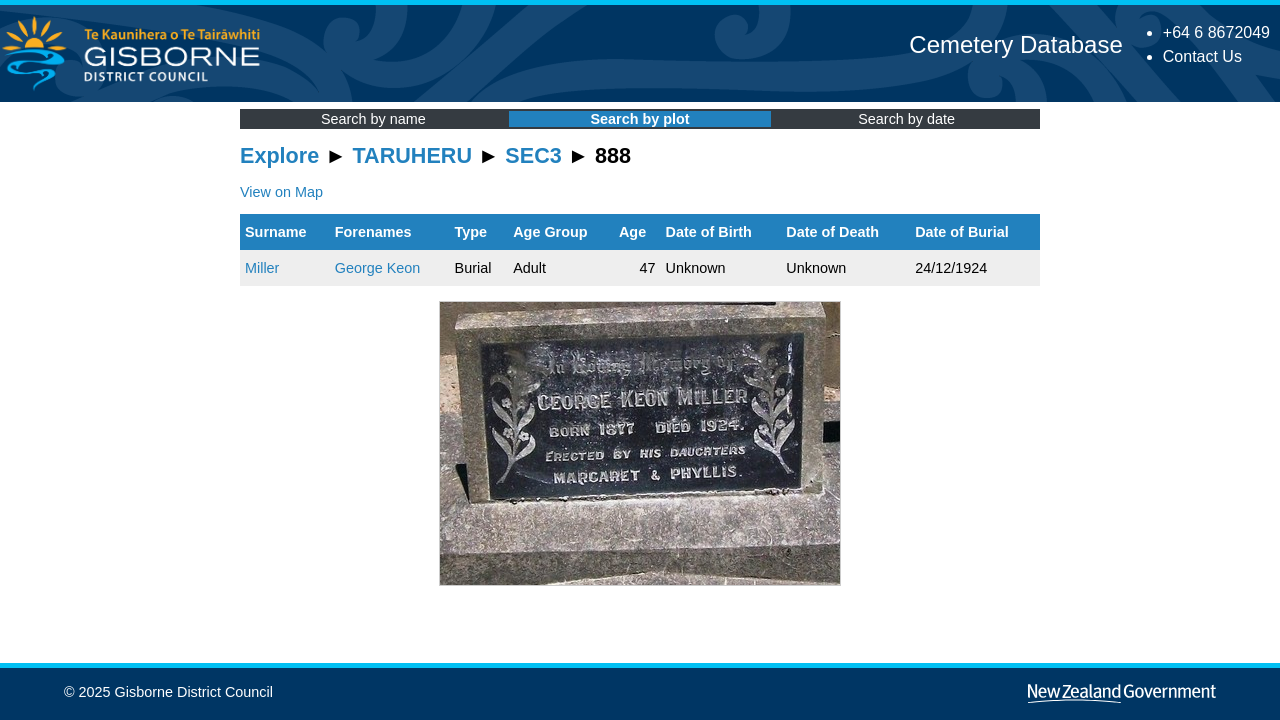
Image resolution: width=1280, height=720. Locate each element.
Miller (262, 268)
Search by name (373, 119)
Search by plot (639, 119)
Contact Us (1202, 56)
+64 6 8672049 (1216, 32)
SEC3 (533, 155)
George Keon (378, 268)
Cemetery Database (1015, 44)
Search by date (906, 119)
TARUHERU (412, 155)
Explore (279, 155)
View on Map (281, 192)
